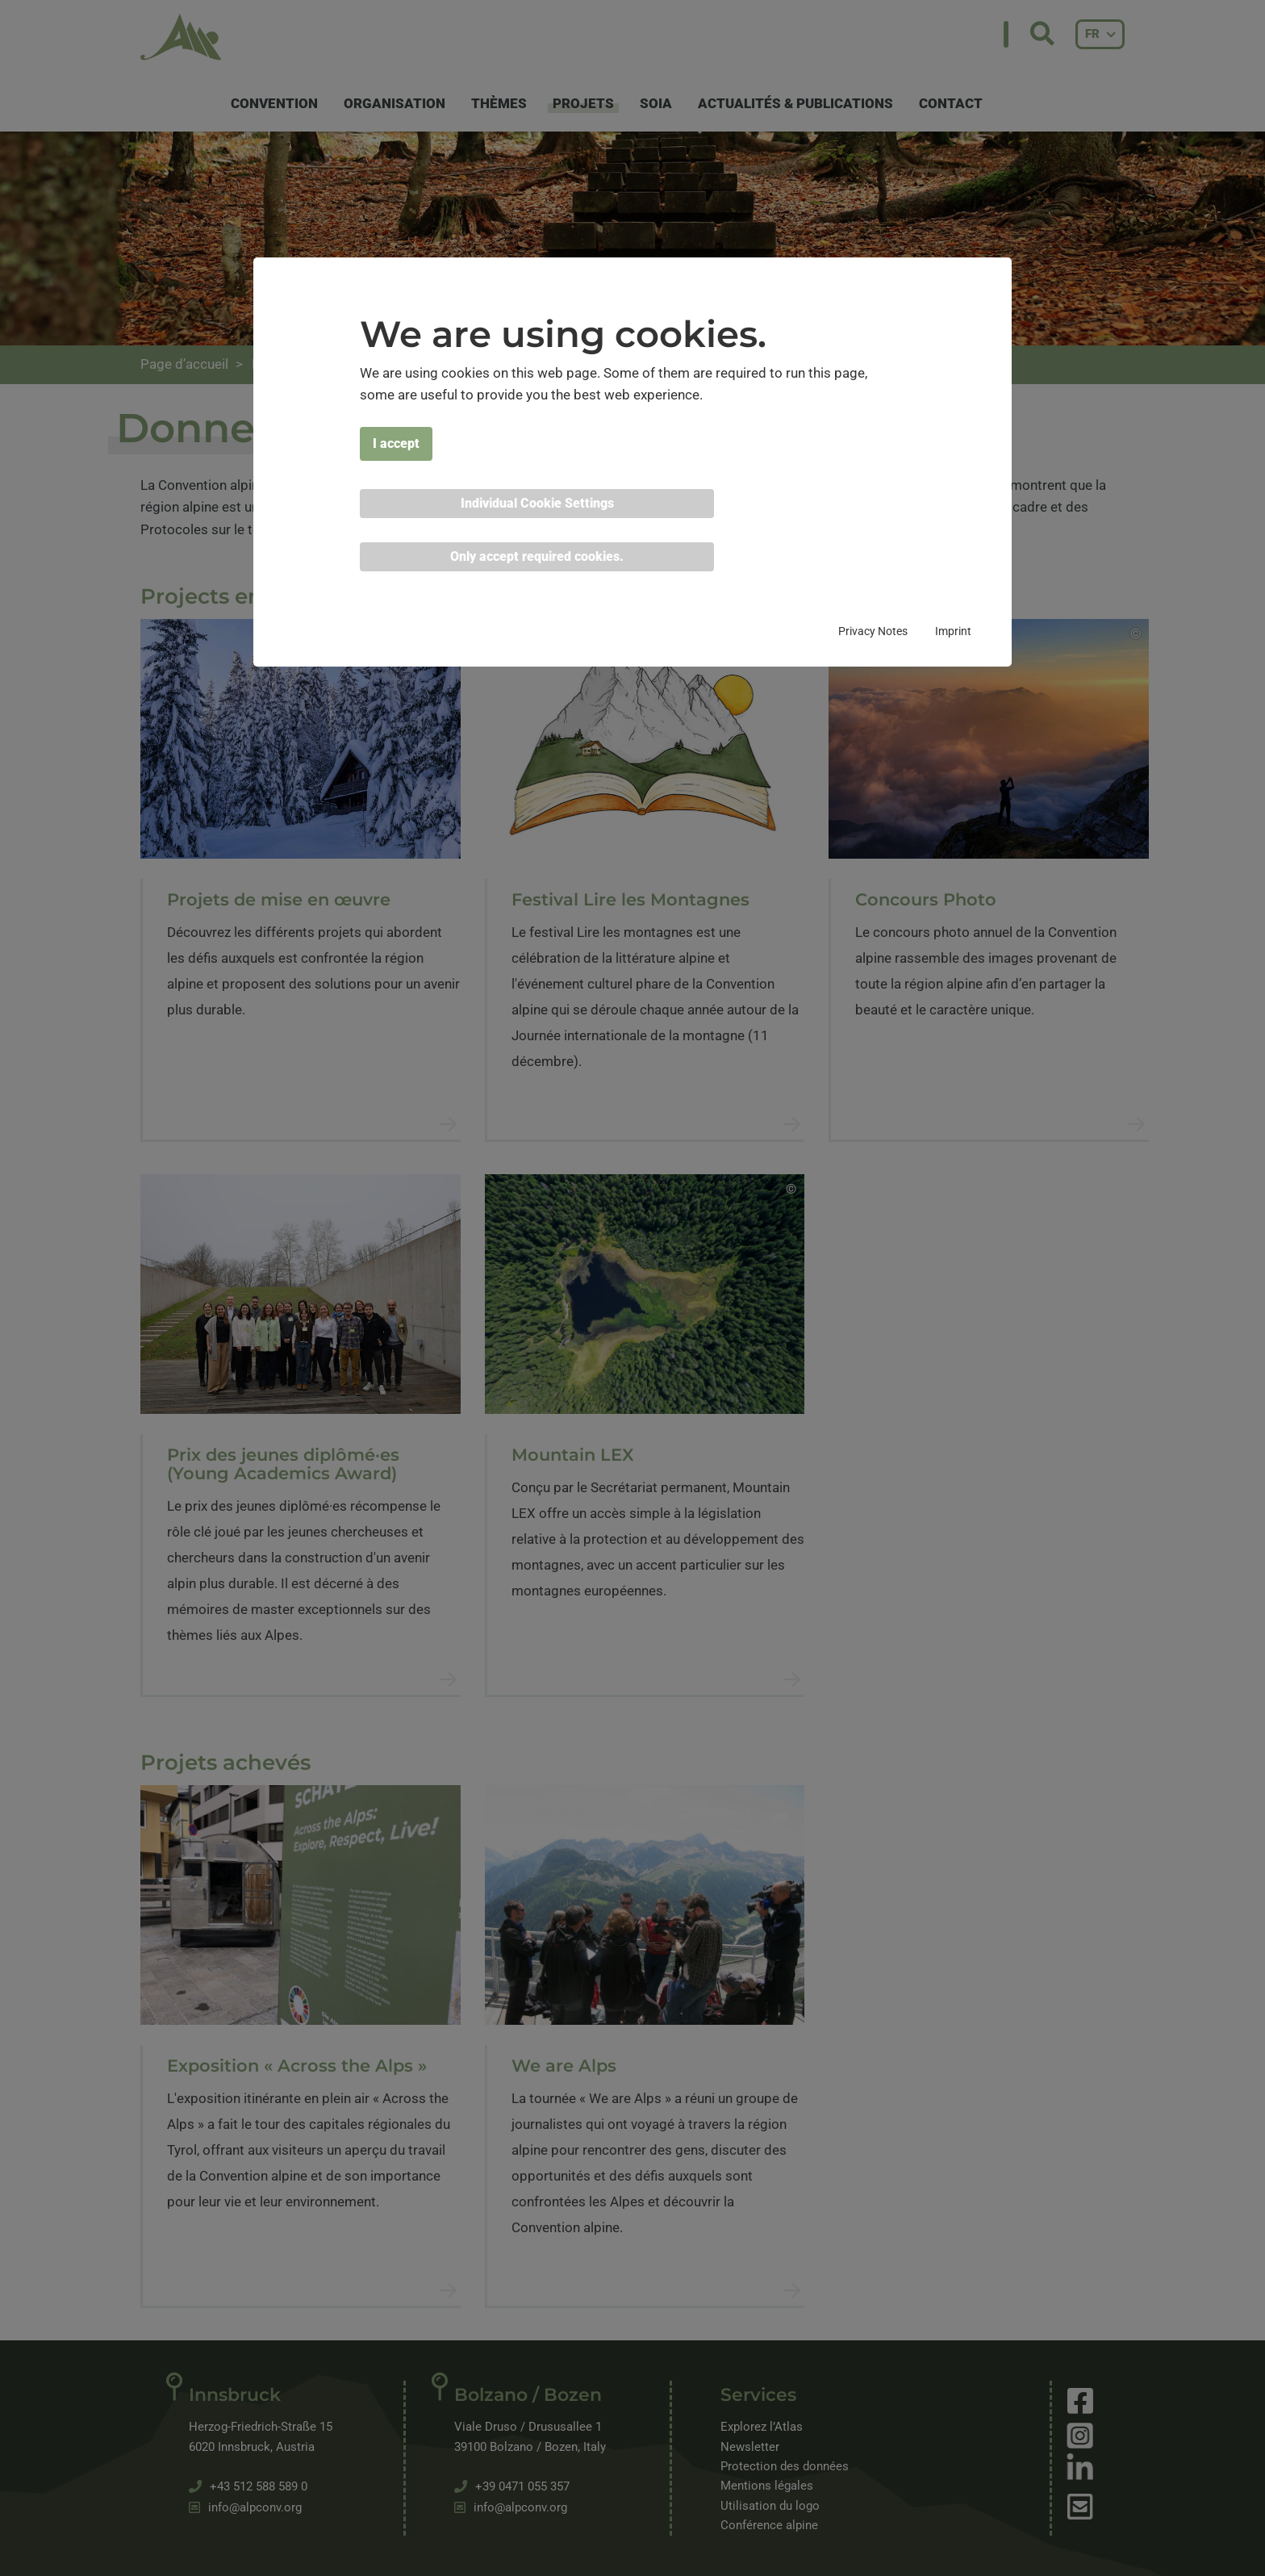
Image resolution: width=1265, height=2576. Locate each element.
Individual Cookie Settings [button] (537, 503)
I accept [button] (396, 443)
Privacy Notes (873, 631)
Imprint (953, 631)
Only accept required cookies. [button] (537, 556)
